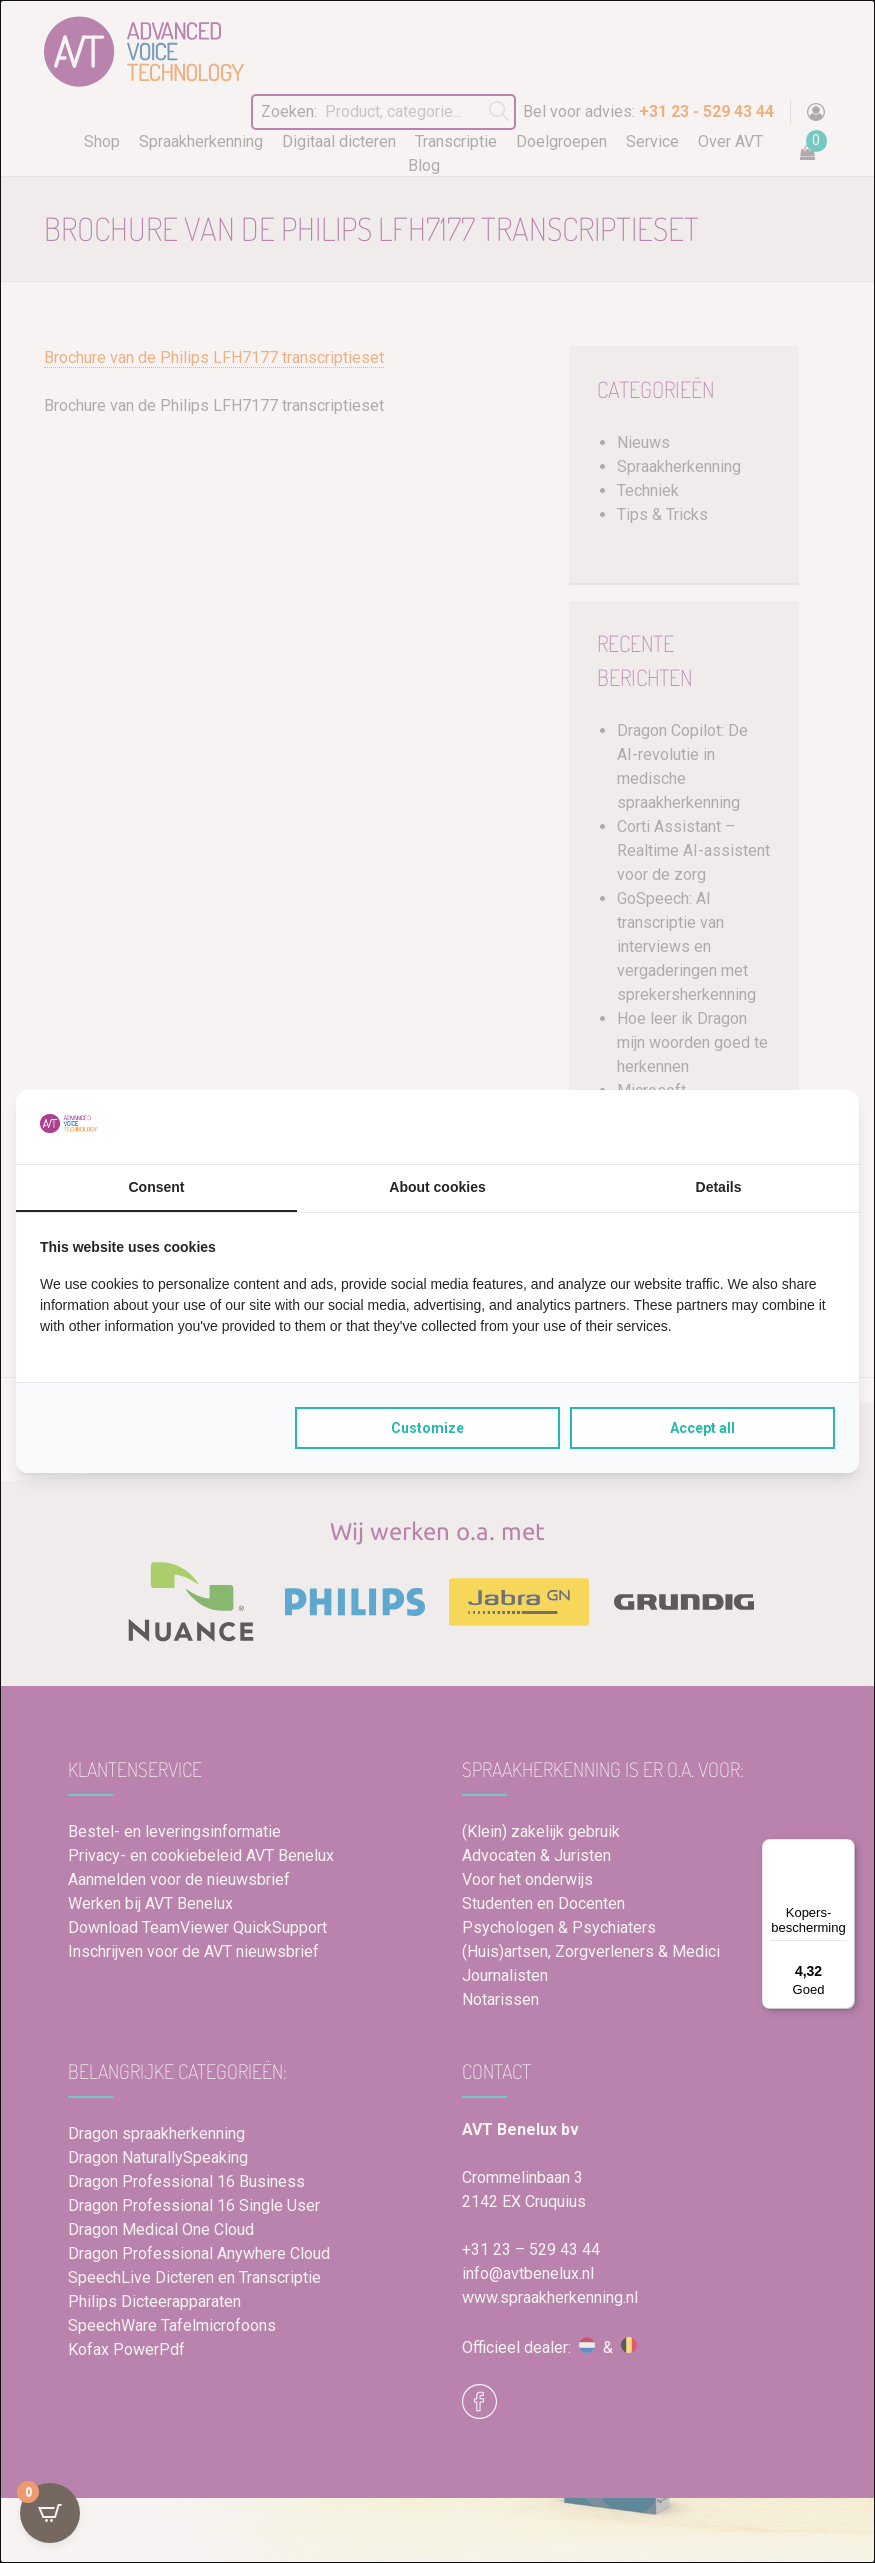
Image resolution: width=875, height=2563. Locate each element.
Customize (427, 1428)
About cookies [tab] (437, 1187)
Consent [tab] (157, 1187)
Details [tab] (719, 1187)
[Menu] (843, 1851)
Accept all (702, 1428)
